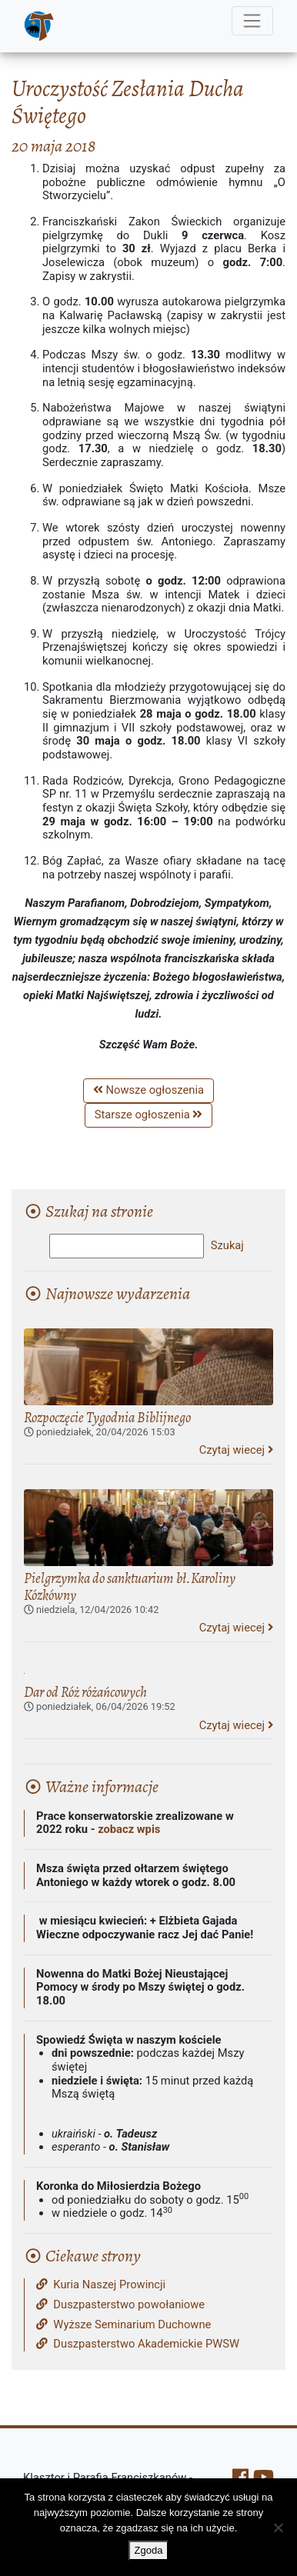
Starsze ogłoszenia (149, 1114)
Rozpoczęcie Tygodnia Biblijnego (107, 1417)
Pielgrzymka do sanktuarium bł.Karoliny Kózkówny (129, 1586)
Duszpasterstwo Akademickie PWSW (137, 2344)
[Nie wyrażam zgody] (277, 2527)
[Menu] (252, 20)
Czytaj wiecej (236, 1450)
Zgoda (149, 2550)
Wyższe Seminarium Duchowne (123, 2324)
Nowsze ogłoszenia (148, 1090)
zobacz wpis (129, 1829)
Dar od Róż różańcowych (85, 1691)
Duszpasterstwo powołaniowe (120, 2304)
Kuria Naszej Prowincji (100, 2284)
